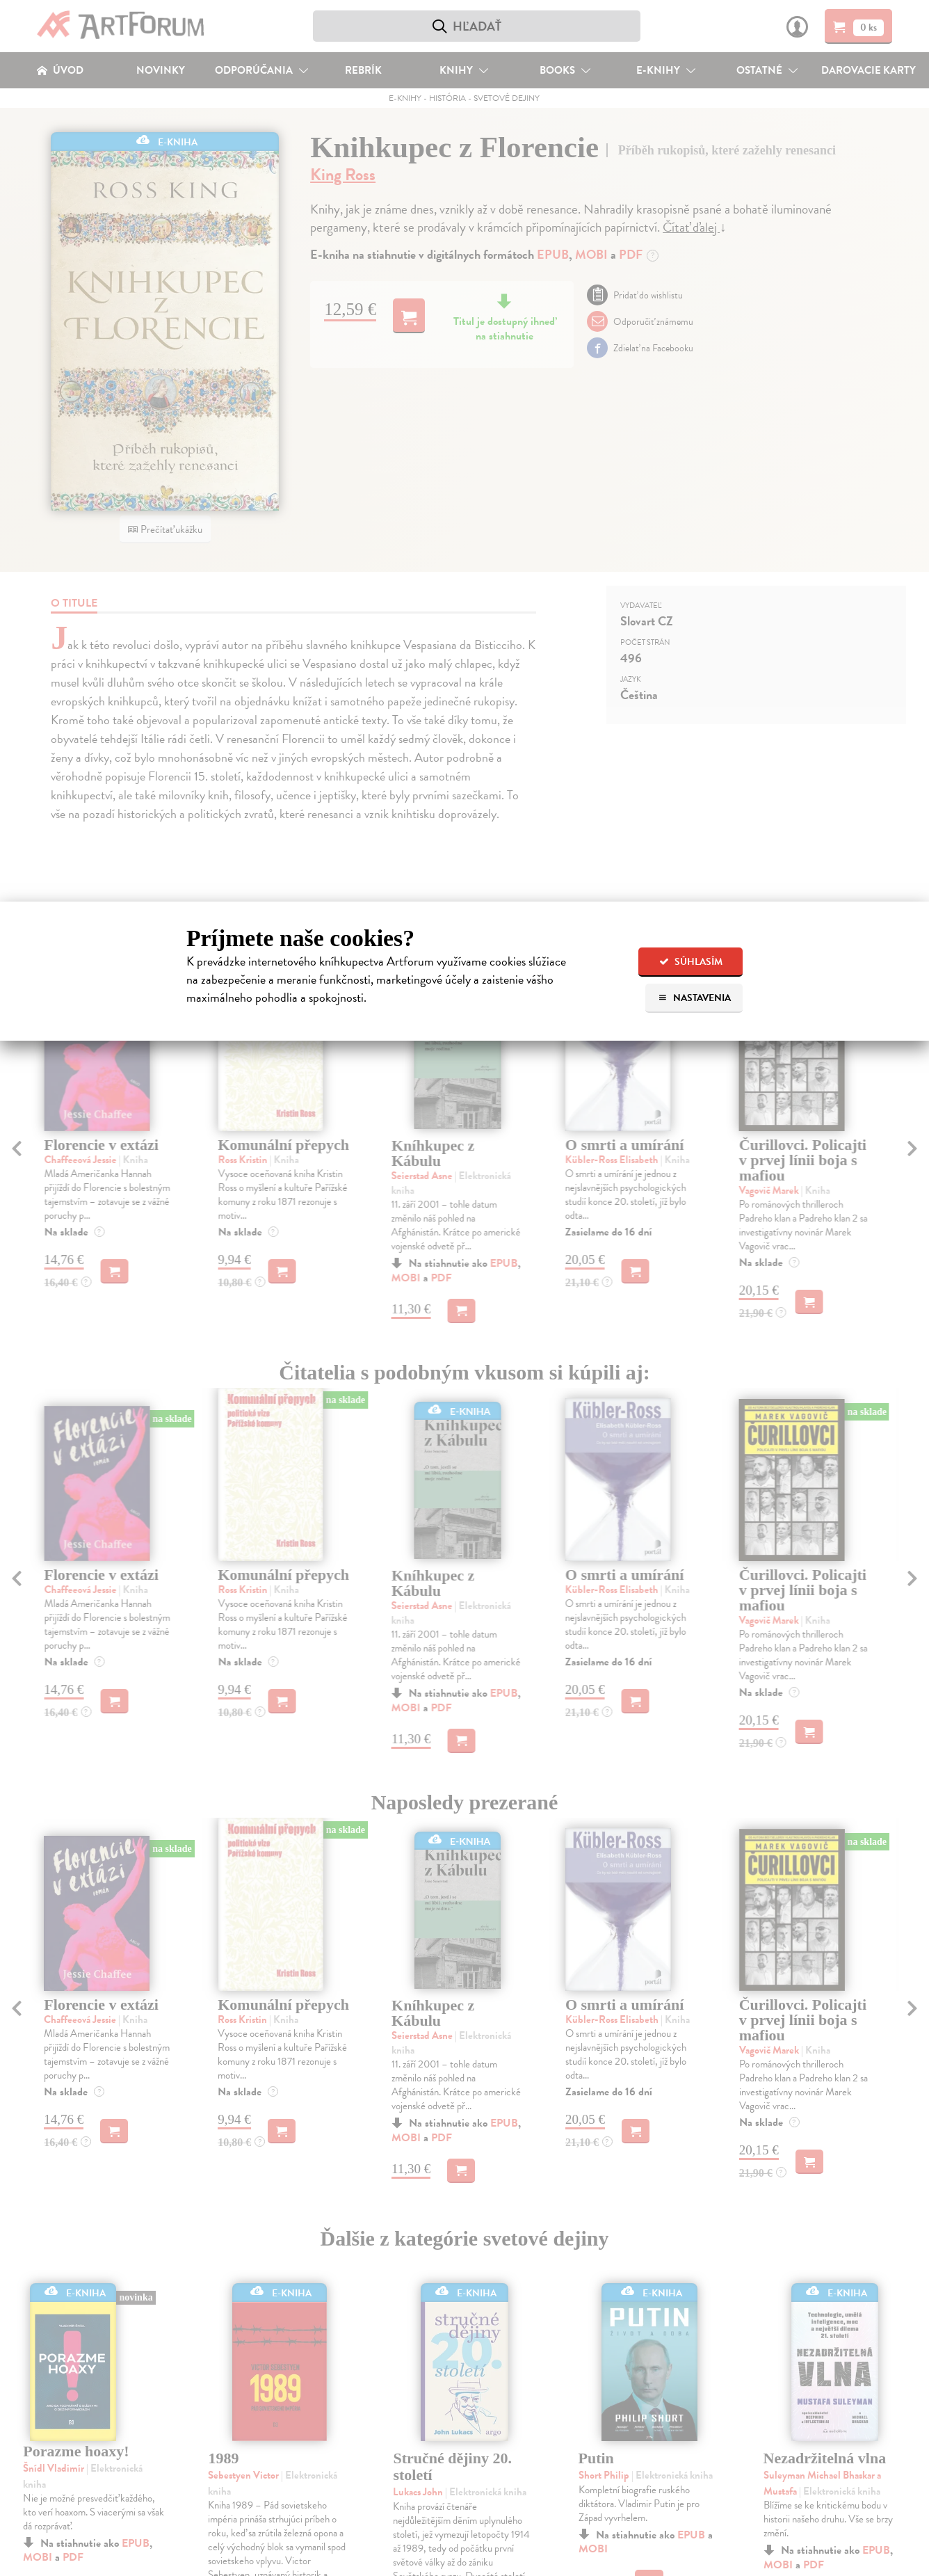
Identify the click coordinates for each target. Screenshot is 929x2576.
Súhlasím (690, 961)
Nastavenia (694, 998)
